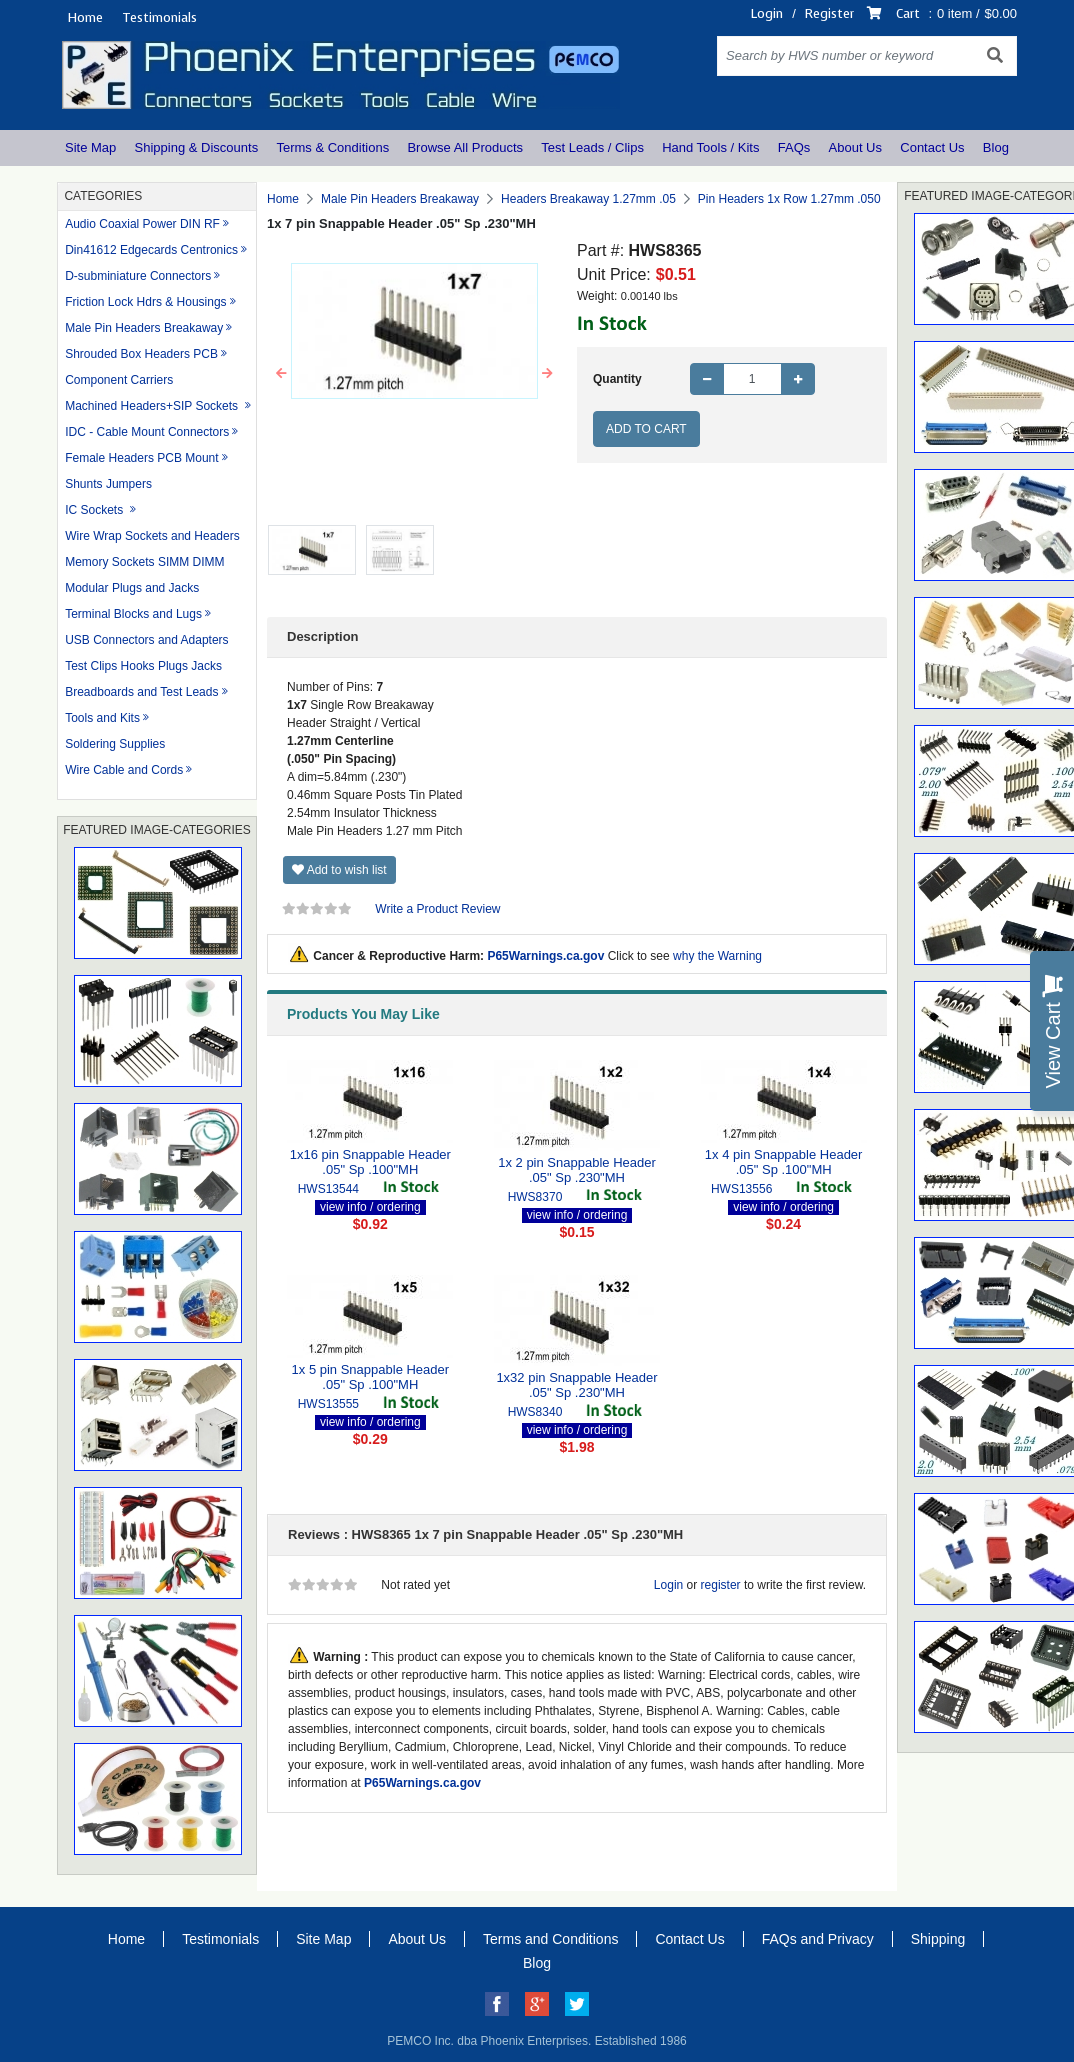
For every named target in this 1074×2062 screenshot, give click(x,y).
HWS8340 (535, 1412)
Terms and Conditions (550, 1939)
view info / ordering (370, 1207)
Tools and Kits (102, 718)
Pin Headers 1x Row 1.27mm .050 (789, 199)
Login (767, 13)
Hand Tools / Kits (710, 147)
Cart (908, 13)
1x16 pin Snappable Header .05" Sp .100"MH (370, 1162)
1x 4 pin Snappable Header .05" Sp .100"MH (784, 1162)
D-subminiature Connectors (138, 276)
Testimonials (159, 17)
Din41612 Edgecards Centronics (151, 250)
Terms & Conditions (332, 147)
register (721, 1585)
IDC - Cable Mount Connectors (147, 432)
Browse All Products (465, 147)
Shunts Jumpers (108, 484)
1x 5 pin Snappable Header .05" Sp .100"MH (371, 1377)
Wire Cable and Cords (124, 770)
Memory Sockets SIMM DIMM (144, 562)
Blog (996, 147)
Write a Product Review (437, 909)
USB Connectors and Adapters (146, 640)
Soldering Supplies (115, 744)
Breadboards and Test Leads (141, 692)
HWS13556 (741, 1189)
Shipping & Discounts (197, 147)
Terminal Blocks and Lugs (133, 614)
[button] (281, 374)
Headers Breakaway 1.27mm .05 (588, 199)
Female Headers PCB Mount (141, 458)
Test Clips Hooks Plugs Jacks (143, 666)
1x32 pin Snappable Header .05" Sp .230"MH (576, 1385)
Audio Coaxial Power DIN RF (142, 224)
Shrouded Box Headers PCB (141, 354)
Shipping (938, 1939)
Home (85, 17)
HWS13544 (328, 1189)
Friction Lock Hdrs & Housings (145, 302)
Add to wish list (339, 870)
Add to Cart (646, 429)
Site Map (90, 147)
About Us (855, 147)
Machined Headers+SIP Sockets (153, 406)
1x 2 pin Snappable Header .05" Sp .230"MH (577, 1170)
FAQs (794, 147)
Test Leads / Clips (592, 147)
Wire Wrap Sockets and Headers (152, 536)
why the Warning (717, 956)
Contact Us (932, 147)
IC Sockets (95, 510)
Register (829, 13)
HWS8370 (535, 1197)
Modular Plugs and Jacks (132, 588)
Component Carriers (119, 380)
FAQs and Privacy (818, 1939)
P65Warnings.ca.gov (545, 956)
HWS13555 (328, 1404)
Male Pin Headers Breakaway (144, 328)
